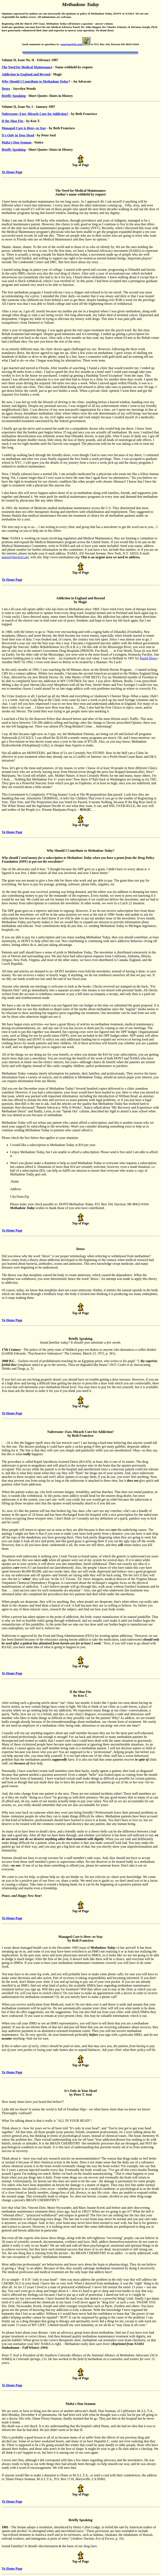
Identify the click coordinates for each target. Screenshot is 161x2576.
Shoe (81, 1692)
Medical (80, 190)
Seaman (89, 2404)
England (81, 598)
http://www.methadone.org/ (61, 557)
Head (93, 2091)
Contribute (75, 850)
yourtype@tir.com (71, 44)
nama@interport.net (15, 557)
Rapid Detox (148, 658)
